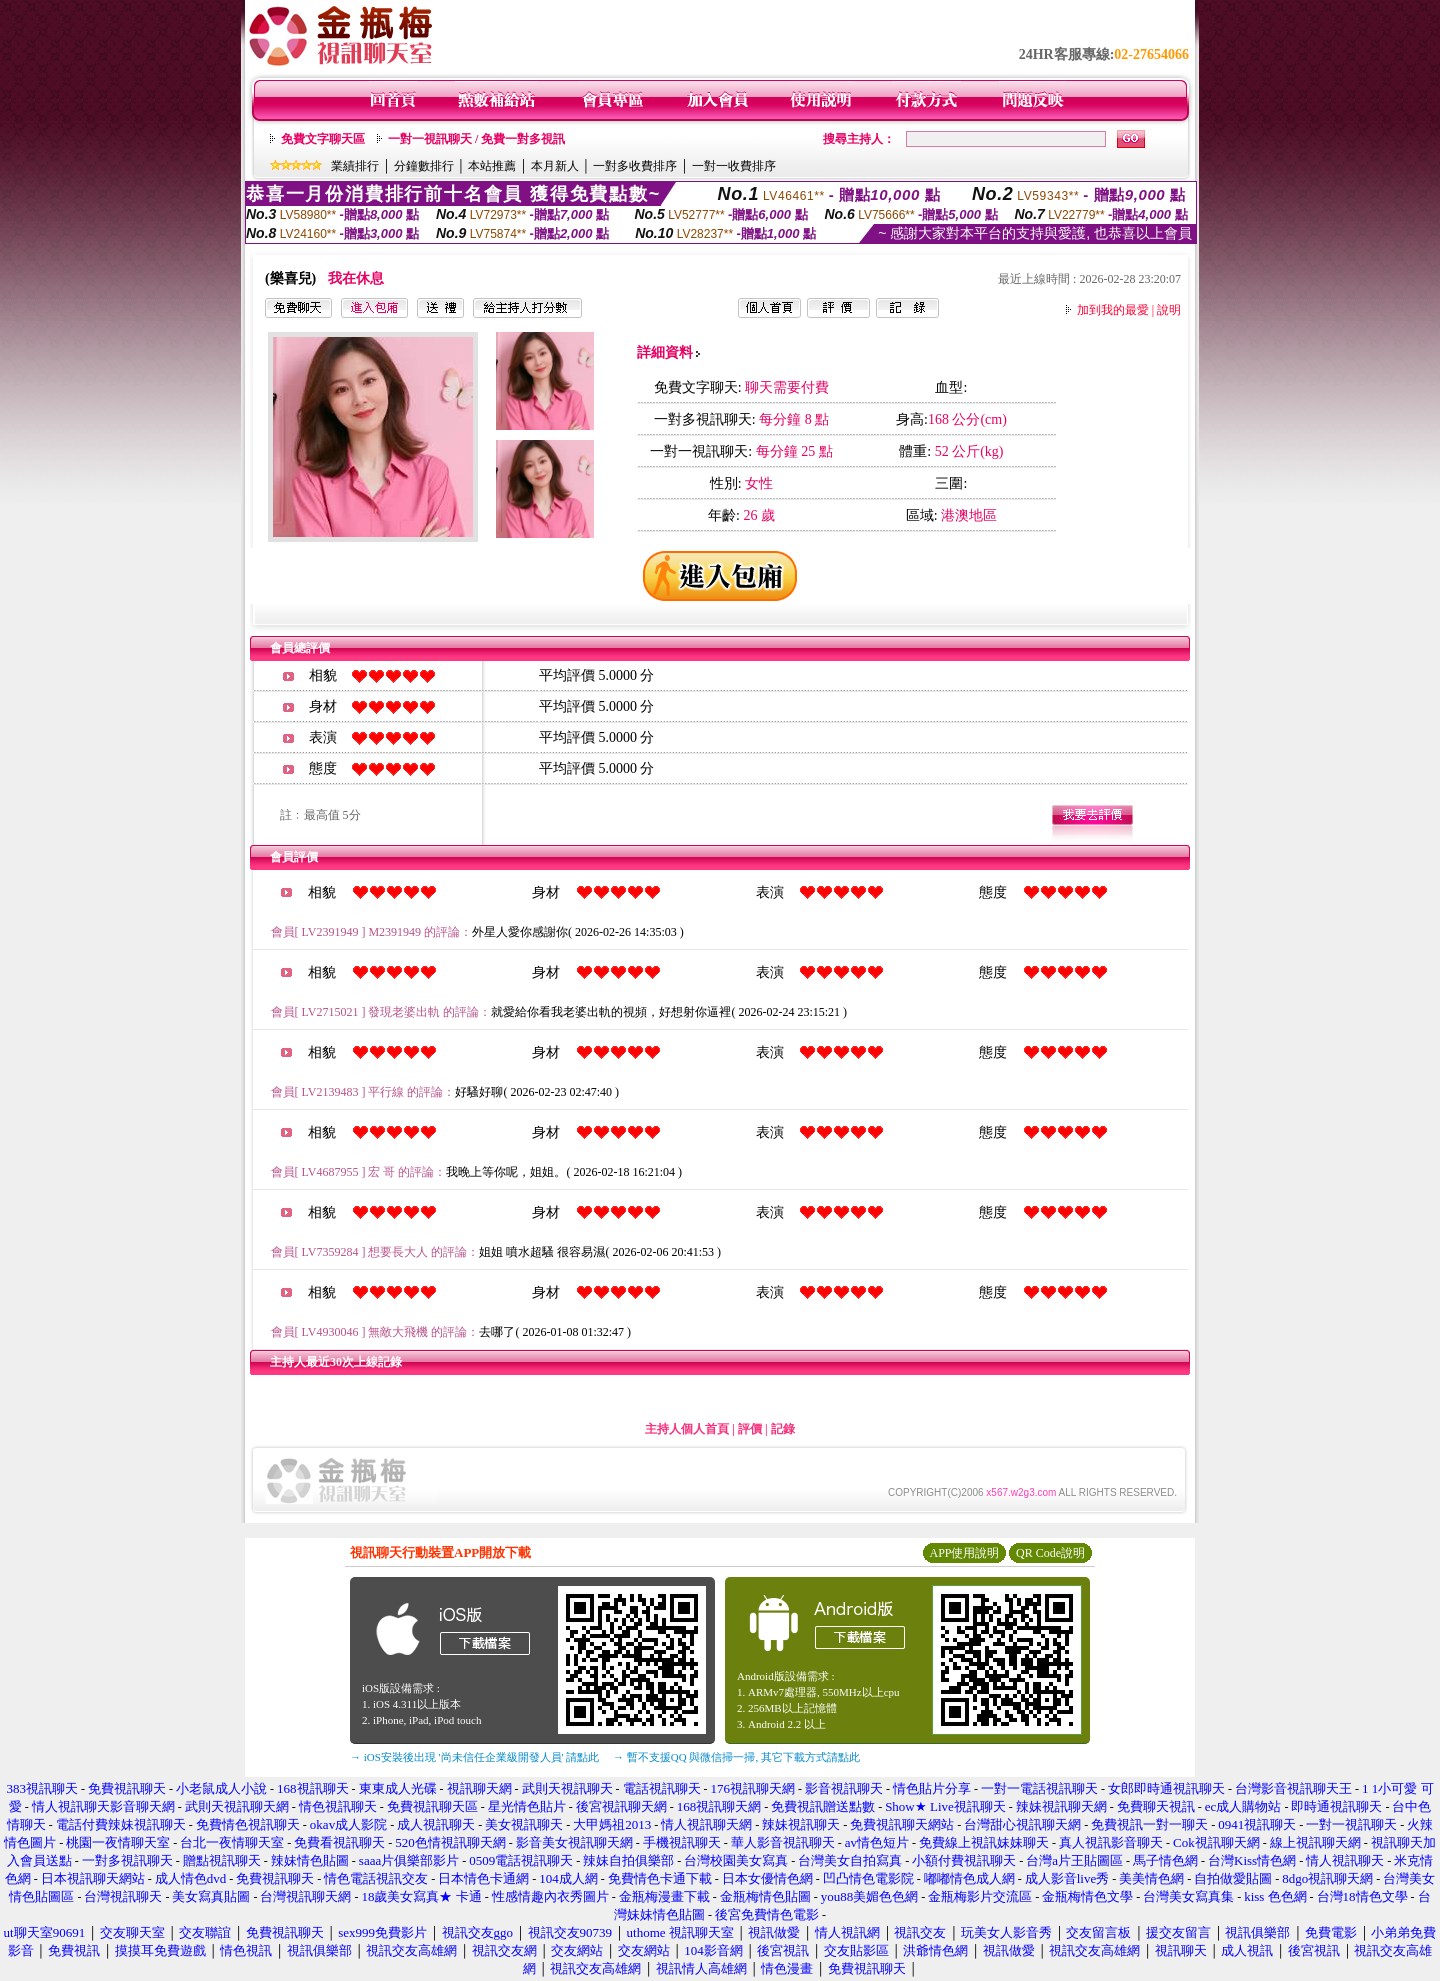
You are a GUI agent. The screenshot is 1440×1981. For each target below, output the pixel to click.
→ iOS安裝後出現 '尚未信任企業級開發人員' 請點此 (474, 1757)
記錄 (783, 1429)
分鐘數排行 (424, 166)
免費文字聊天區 (323, 139)
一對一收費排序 (734, 166)
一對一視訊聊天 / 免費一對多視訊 (476, 139)
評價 (750, 1429)
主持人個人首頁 (687, 1429)
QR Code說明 (1050, 1553)
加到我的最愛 (1113, 310)
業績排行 (355, 166)
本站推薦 (492, 166)
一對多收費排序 (635, 166)
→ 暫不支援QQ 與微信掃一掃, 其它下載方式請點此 (736, 1757)
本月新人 (555, 166)
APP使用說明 (964, 1553)
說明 (1169, 310)
